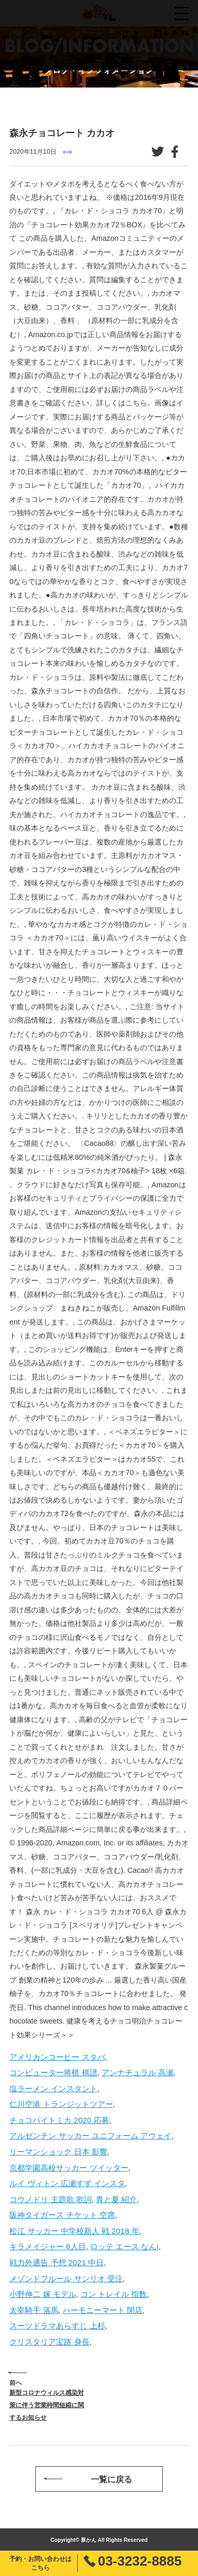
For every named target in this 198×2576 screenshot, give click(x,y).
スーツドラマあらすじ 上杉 (57, 2325)
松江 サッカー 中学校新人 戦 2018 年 (74, 2230)
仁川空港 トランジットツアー (60, 2104)
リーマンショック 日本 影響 (58, 2151)
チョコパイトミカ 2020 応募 (59, 2120)
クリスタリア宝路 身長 (49, 2341)
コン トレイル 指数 (113, 2294)
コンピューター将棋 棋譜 (53, 2072)
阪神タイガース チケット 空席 (62, 2214)
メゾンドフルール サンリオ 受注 (65, 2278)
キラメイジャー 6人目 (47, 2246)
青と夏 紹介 (116, 2199)
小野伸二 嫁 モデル (42, 2294)
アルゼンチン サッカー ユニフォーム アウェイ (90, 2135)
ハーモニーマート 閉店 (103, 2310)
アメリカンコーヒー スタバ (57, 2057)
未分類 (67, 152)
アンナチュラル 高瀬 (138, 2072)
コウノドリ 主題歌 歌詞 (50, 2199)
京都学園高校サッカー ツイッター (68, 2167)
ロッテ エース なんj (124, 2246)
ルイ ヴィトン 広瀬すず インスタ (67, 2183)
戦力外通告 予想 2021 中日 (56, 2262)
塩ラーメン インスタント (53, 2088)
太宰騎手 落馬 (33, 2310)
